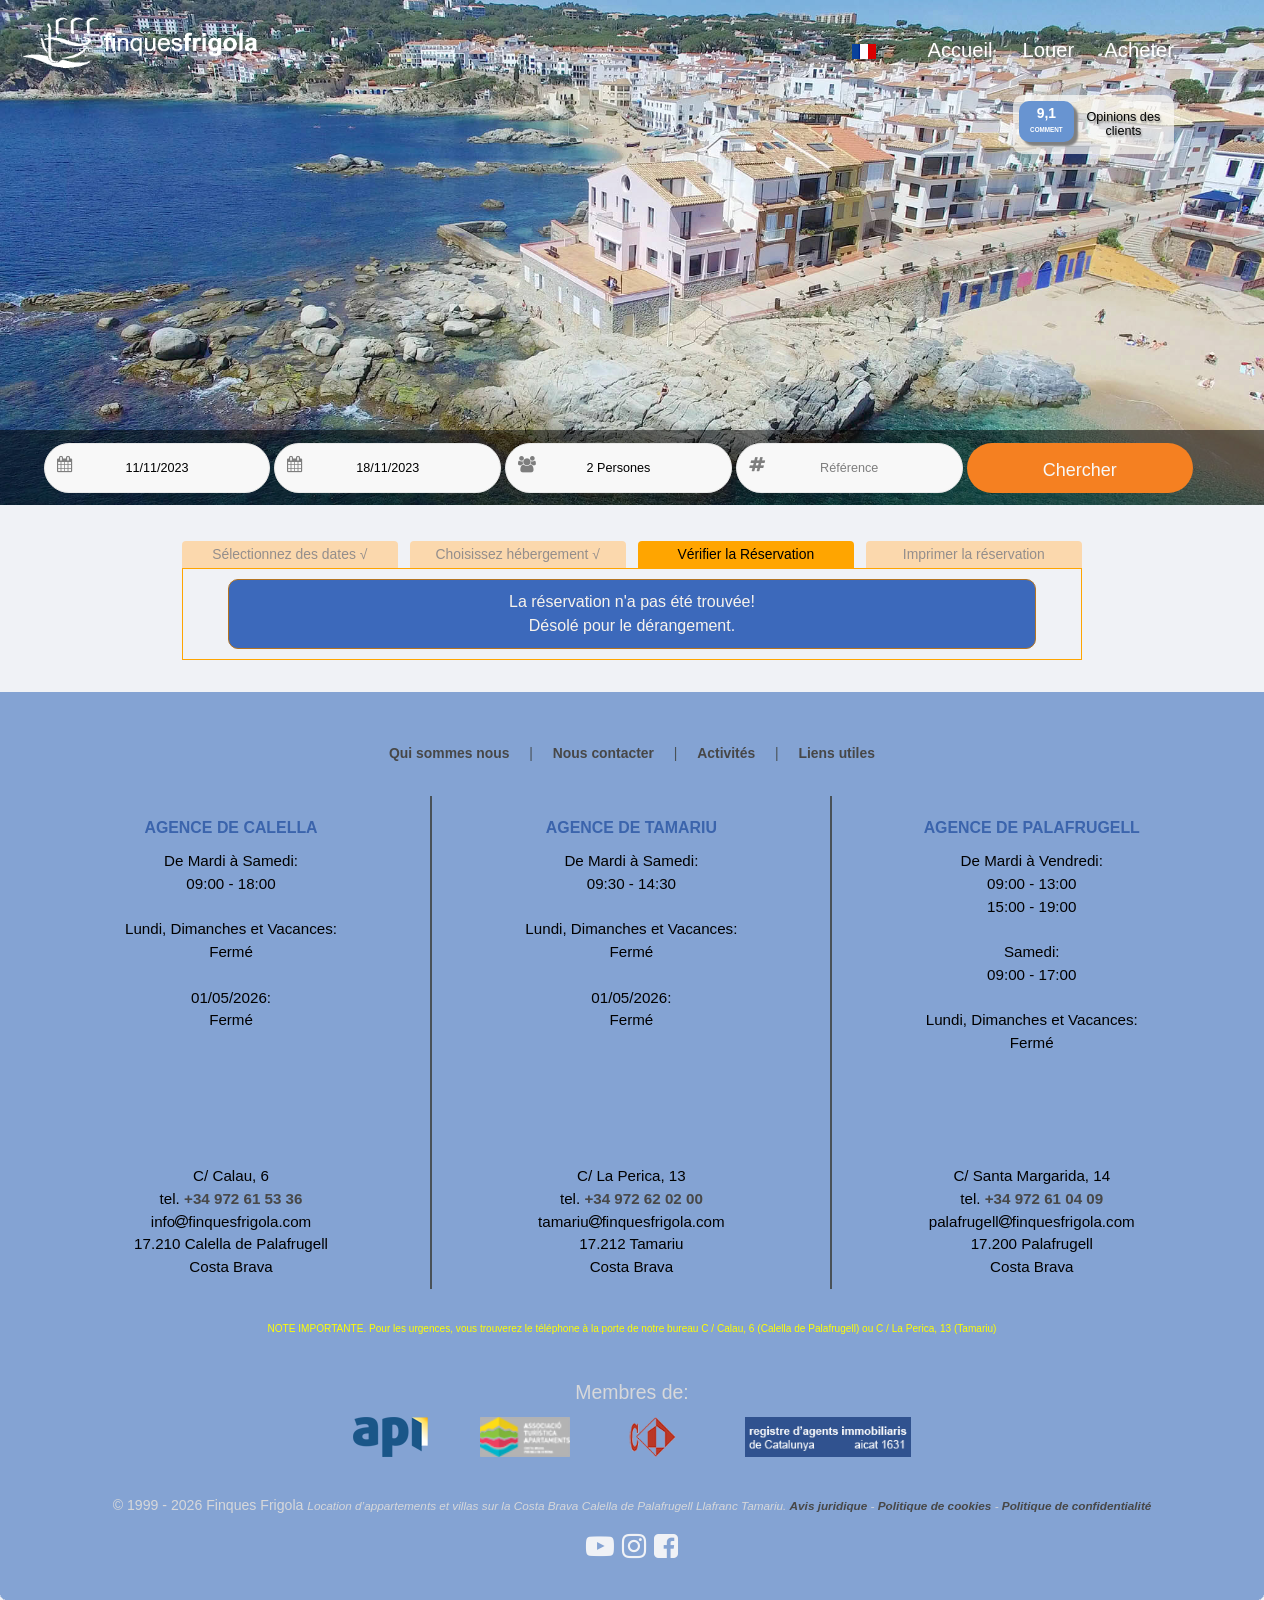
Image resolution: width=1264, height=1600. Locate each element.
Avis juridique (829, 1505)
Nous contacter (603, 753)
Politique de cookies (935, 1505)
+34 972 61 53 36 (243, 1198)
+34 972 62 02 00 (643, 1198)
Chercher (1080, 470)
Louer (1049, 50)
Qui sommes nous (449, 753)
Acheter (1139, 50)
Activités (728, 753)
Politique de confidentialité (1077, 1505)
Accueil (959, 50)
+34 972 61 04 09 (1044, 1198)
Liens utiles (837, 753)
